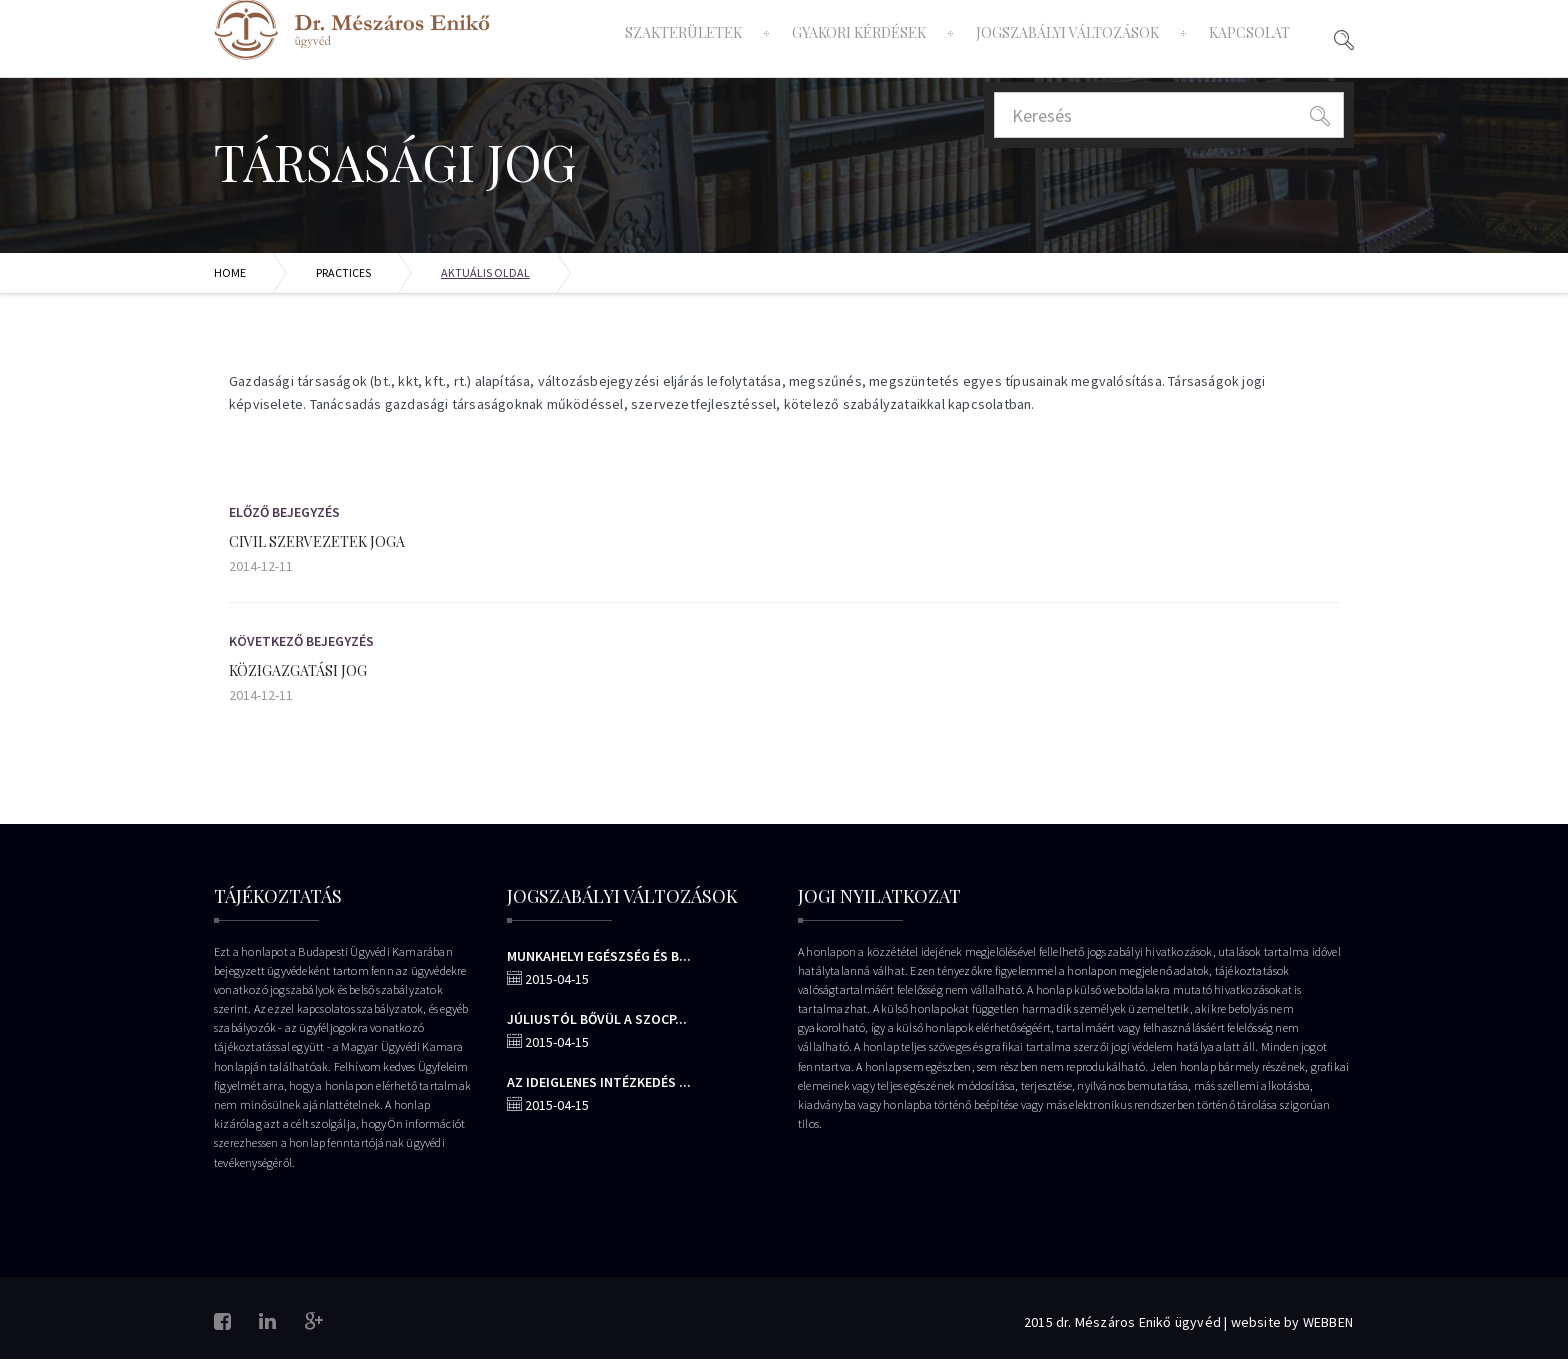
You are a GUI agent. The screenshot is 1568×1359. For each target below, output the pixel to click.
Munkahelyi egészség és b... (599, 956)
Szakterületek (683, 32)
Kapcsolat (1249, 32)
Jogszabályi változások (1067, 32)
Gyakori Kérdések (859, 32)
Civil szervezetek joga (317, 541)
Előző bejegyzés (284, 512)
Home (230, 272)
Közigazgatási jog (298, 670)
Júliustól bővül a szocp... (597, 1019)
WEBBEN (1328, 1322)
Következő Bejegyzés (301, 641)
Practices (343, 272)
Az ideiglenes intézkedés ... (599, 1082)
